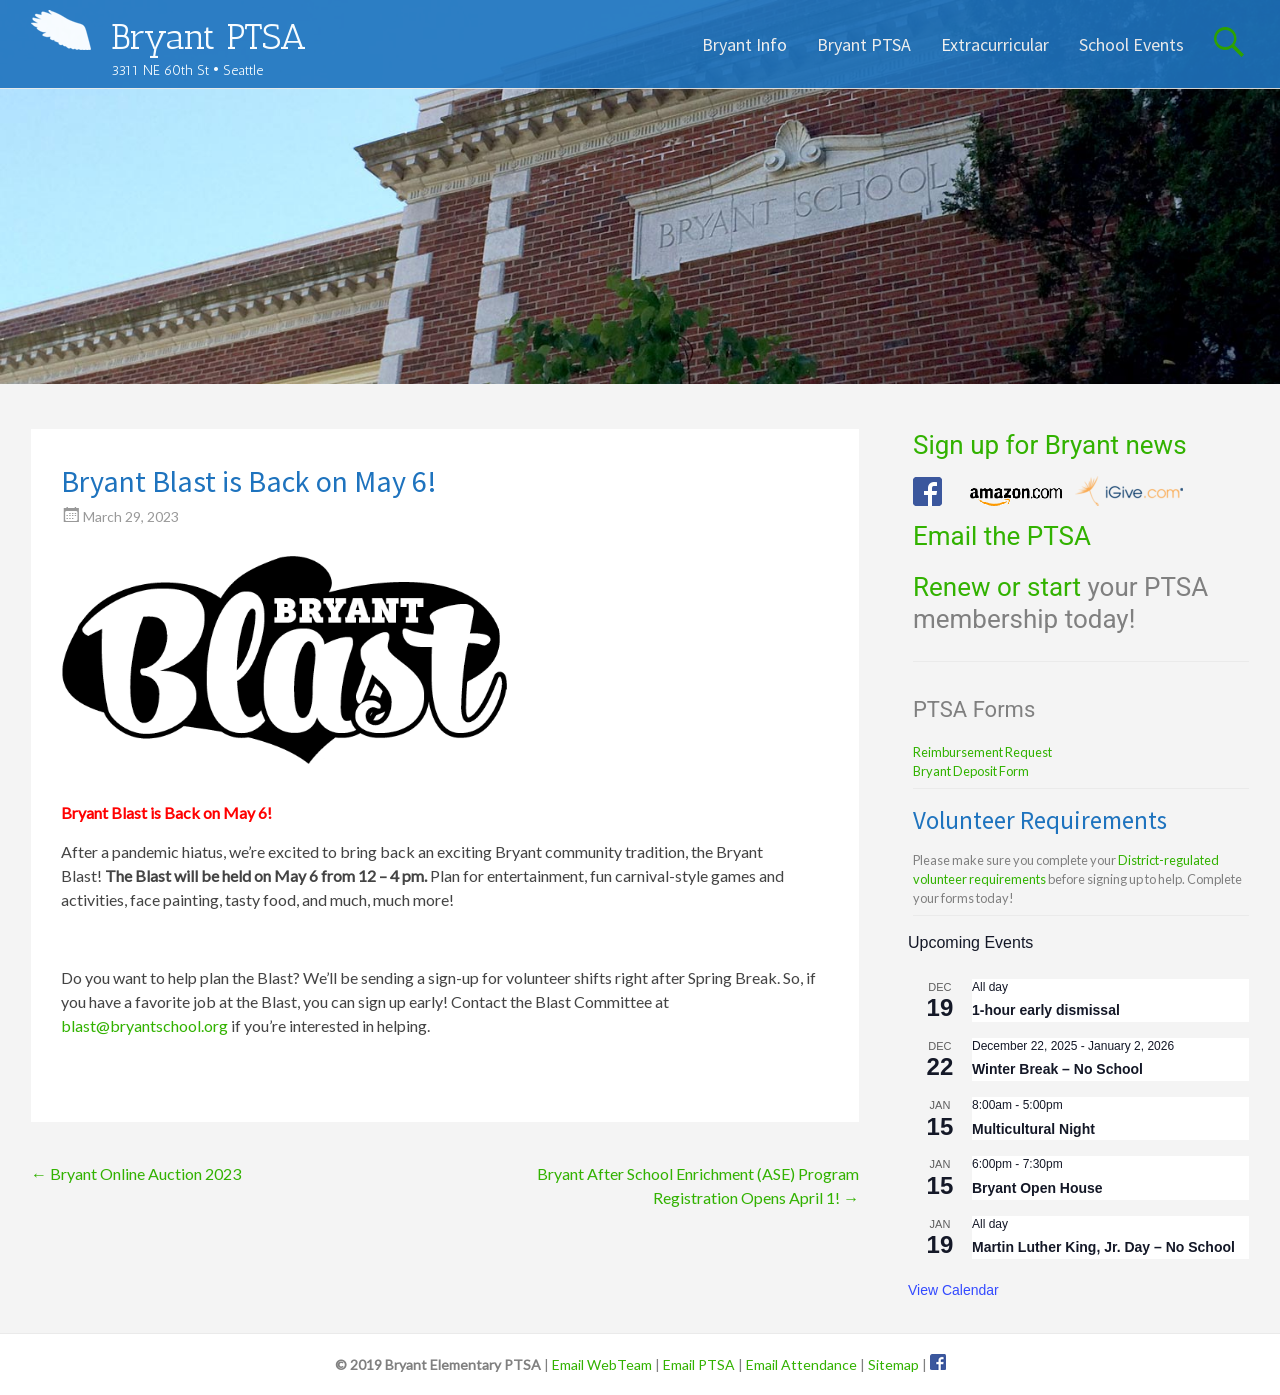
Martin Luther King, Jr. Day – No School (1103, 1247)
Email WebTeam (602, 1364)
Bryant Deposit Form (971, 771)
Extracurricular (995, 44)
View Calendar (953, 1290)
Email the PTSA (1002, 536)
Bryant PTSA (208, 36)
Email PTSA (699, 1364)
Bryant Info (744, 44)
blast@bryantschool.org (144, 1025)
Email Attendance (801, 1364)
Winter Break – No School (1057, 1069)
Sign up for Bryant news (1050, 445)
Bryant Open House (1037, 1188)
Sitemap (893, 1364)
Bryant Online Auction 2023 (136, 1173)
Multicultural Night (1033, 1129)
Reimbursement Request (982, 752)
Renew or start (997, 587)
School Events (1131, 44)
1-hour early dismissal (1046, 1010)
